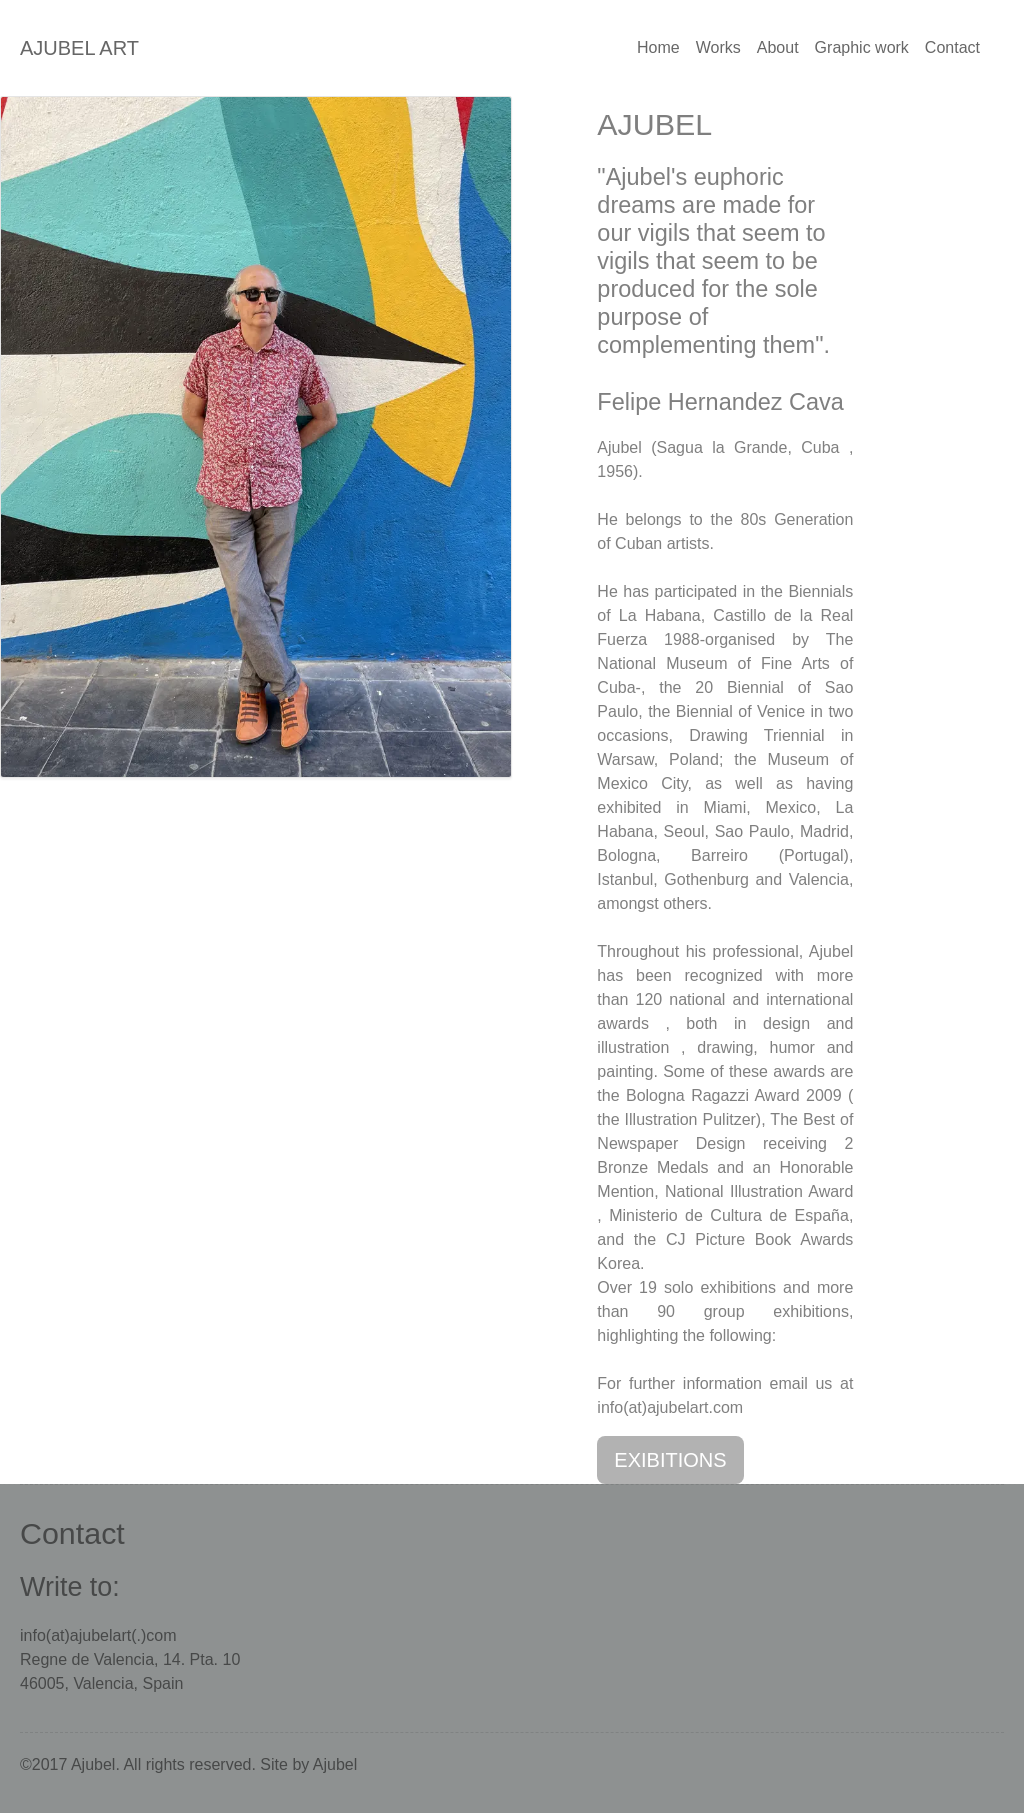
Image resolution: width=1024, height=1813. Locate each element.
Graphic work (862, 47)
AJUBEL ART (79, 48)
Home (658, 47)
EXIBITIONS (670, 1460)
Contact (952, 47)
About (778, 47)
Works (718, 47)
